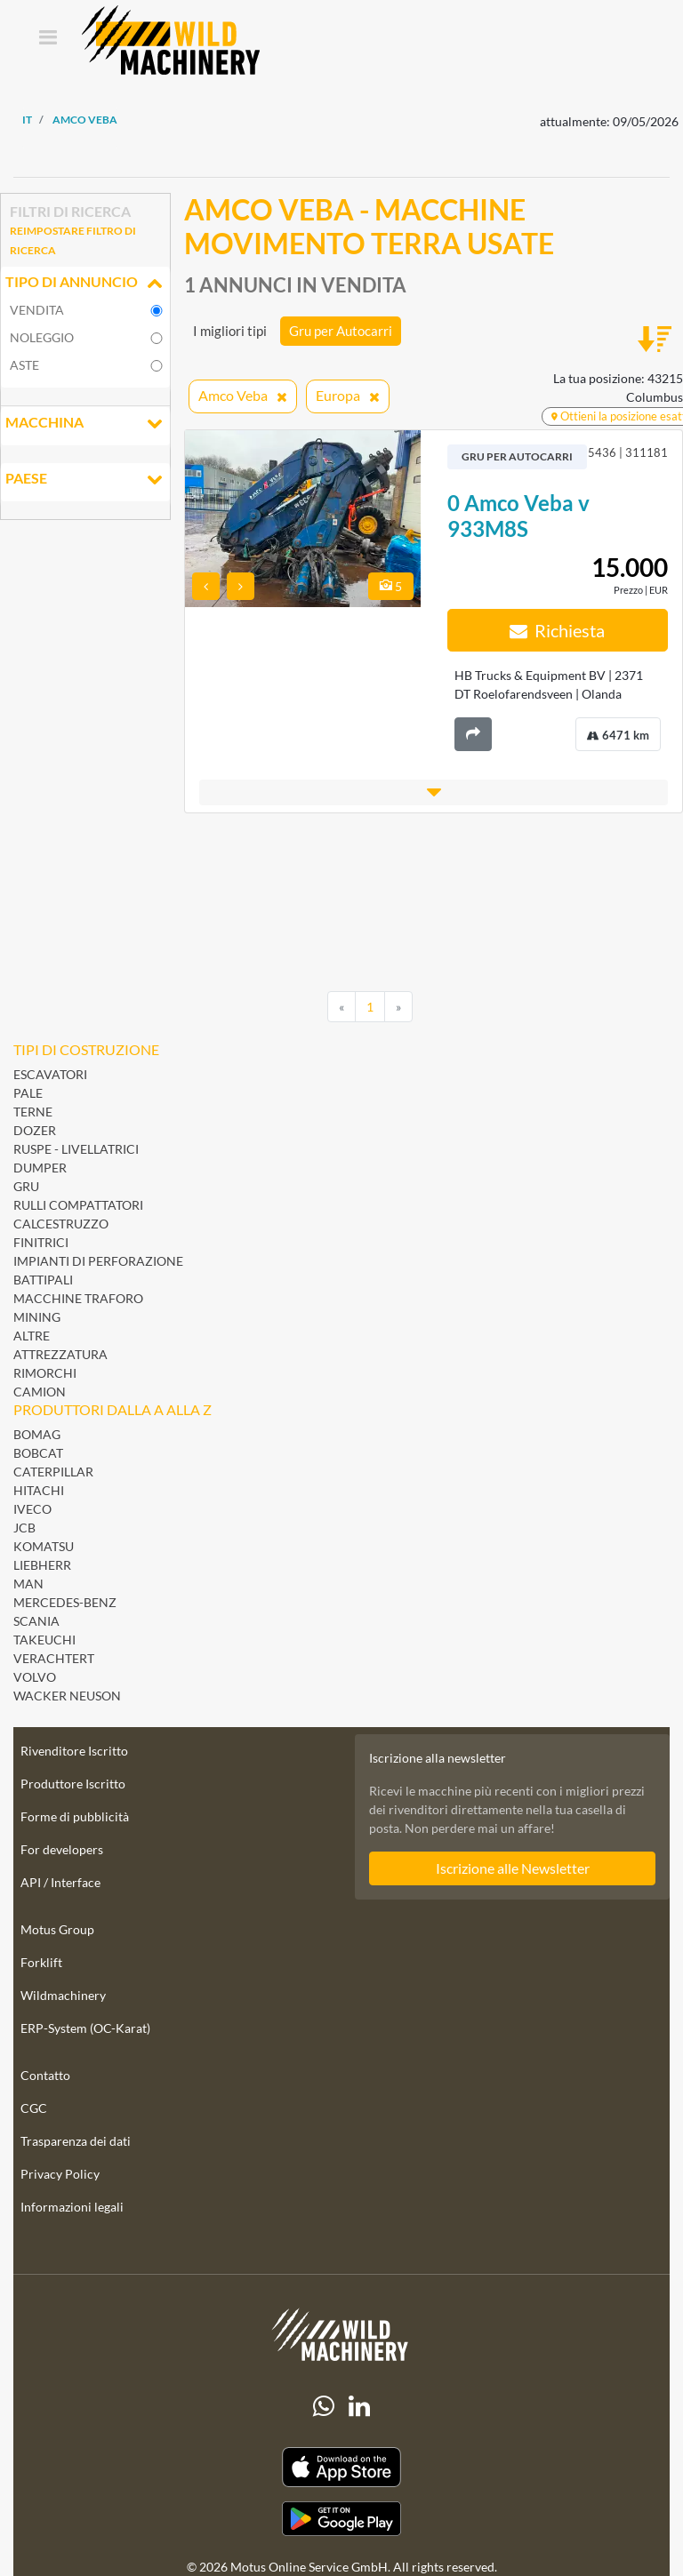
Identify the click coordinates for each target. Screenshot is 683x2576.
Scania (36, 1620)
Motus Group (57, 1929)
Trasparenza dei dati (75, 2140)
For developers (61, 1849)
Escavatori (50, 1074)
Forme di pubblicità (74, 1816)
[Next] (398, 1007)
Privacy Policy (60, 2173)
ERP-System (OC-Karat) (85, 2028)
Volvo (34, 1676)
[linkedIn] (359, 2406)
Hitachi (38, 1490)
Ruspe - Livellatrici (76, 1148)
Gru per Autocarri (340, 331)
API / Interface (60, 1882)
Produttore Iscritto (72, 1783)
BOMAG (36, 1434)
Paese (85, 480)
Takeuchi (44, 1639)
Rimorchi (44, 1372)
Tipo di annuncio (85, 283)
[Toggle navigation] (47, 38)
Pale (28, 1092)
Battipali (43, 1279)
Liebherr (42, 1564)
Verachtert (53, 1658)
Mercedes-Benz (65, 1602)
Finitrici (40, 1242)
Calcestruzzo (60, 1223)
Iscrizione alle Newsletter (513, 1868)
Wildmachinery (63, 1995)
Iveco (32, 1508)
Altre (31, 1335)
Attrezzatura (60, 1354)
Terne (32, 1111)
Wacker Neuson (67, 1695)
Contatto (45, 2075)
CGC (33, 2108)
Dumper (40, 1167)
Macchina (85, 424)
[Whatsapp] (324, 2406)
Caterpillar (53, 1471)
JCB (24, 1527)
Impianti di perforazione (98, 1260)
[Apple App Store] (341, 2467)
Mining (36, 1316)
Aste (24, 364)
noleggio (42, 337)
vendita (37, 309)
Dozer (34, 1130)
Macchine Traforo (78, 1298)
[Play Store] (341, 2519)
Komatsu (43, 1546)
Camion (39, 1391)
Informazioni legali (72, 2206)
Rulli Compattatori (78, 1204)
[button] (433, 792)
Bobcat (38, 1452)
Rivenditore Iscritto (74, 1750)
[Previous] (341, 1007)
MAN (28, 1583)
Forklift (41, 1962)
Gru (26, 1186)
